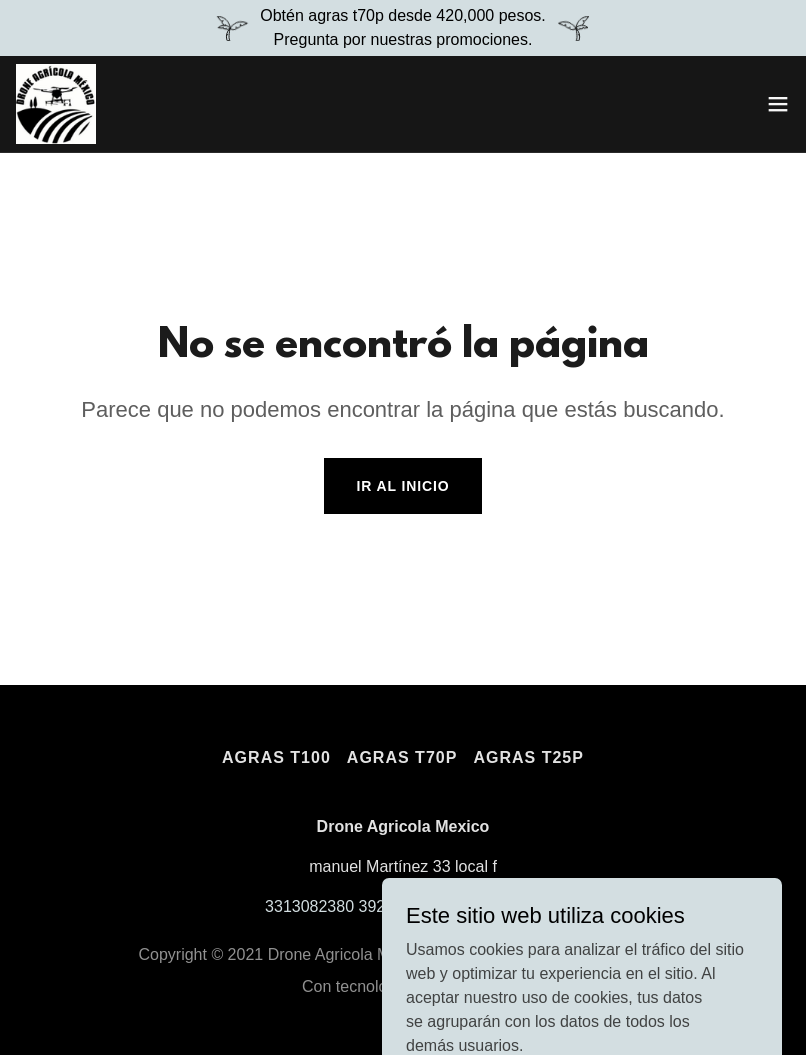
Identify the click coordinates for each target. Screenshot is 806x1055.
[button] (778, 104)
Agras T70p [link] (402, 757)
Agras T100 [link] (276, 757)
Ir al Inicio (402, 486)
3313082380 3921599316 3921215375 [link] (403, 906)
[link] (56, 104)
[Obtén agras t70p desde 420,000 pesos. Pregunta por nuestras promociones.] (403, 28)
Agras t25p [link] (528, 757)
